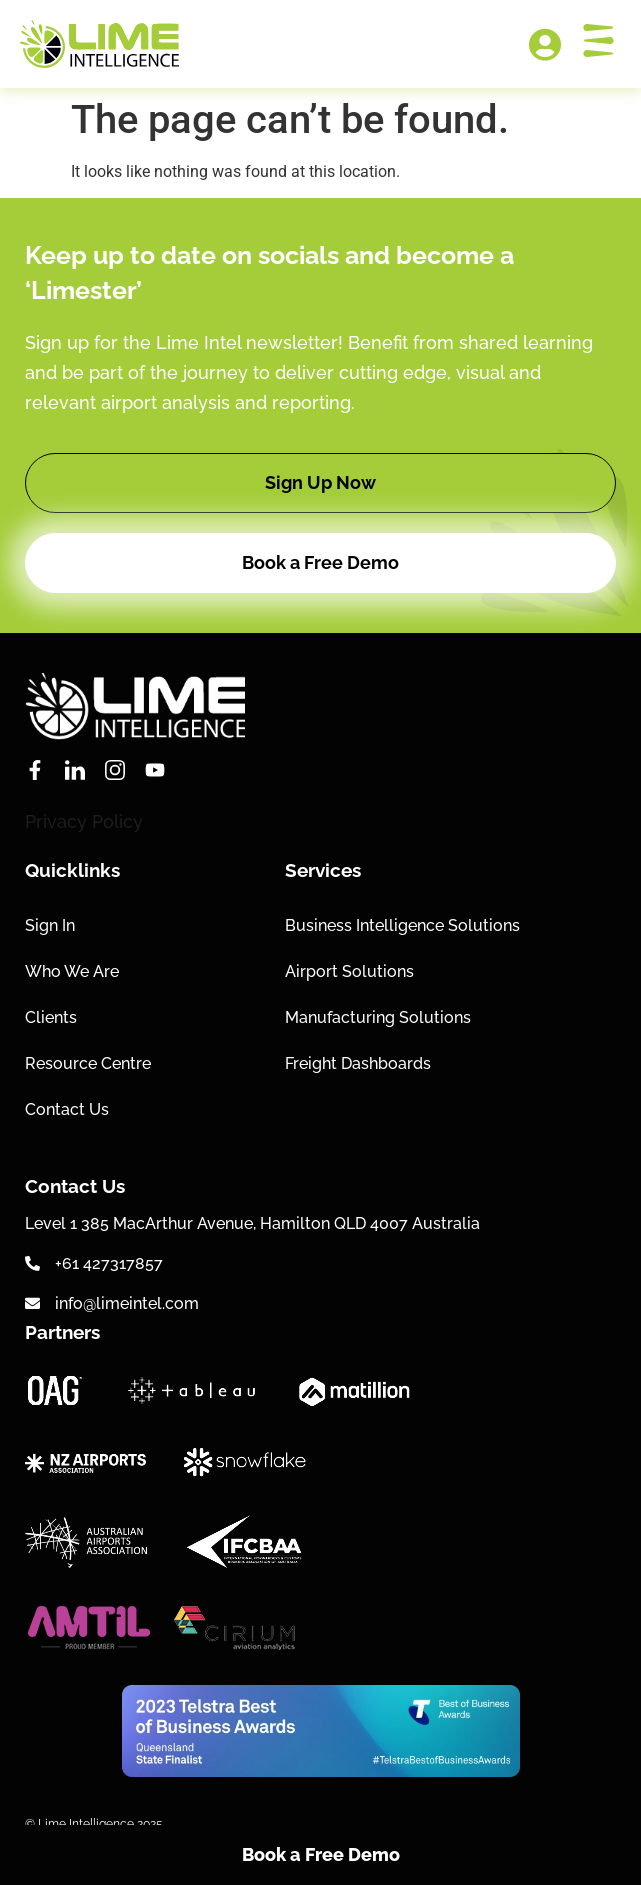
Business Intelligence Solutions (402, 925)
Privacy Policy (84, 821)
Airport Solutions (349, 971)
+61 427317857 (109, 1263)
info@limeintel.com (127, 1303)
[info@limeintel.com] (32, 1303)
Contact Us (67, 1109)
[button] (320, 483)
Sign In (50, 925)
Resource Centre (88, 1063)
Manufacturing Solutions (378, 1017)
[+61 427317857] (32, 1263)
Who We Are (72, 971)
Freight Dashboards (358, 1063)
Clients (51, 1017)
